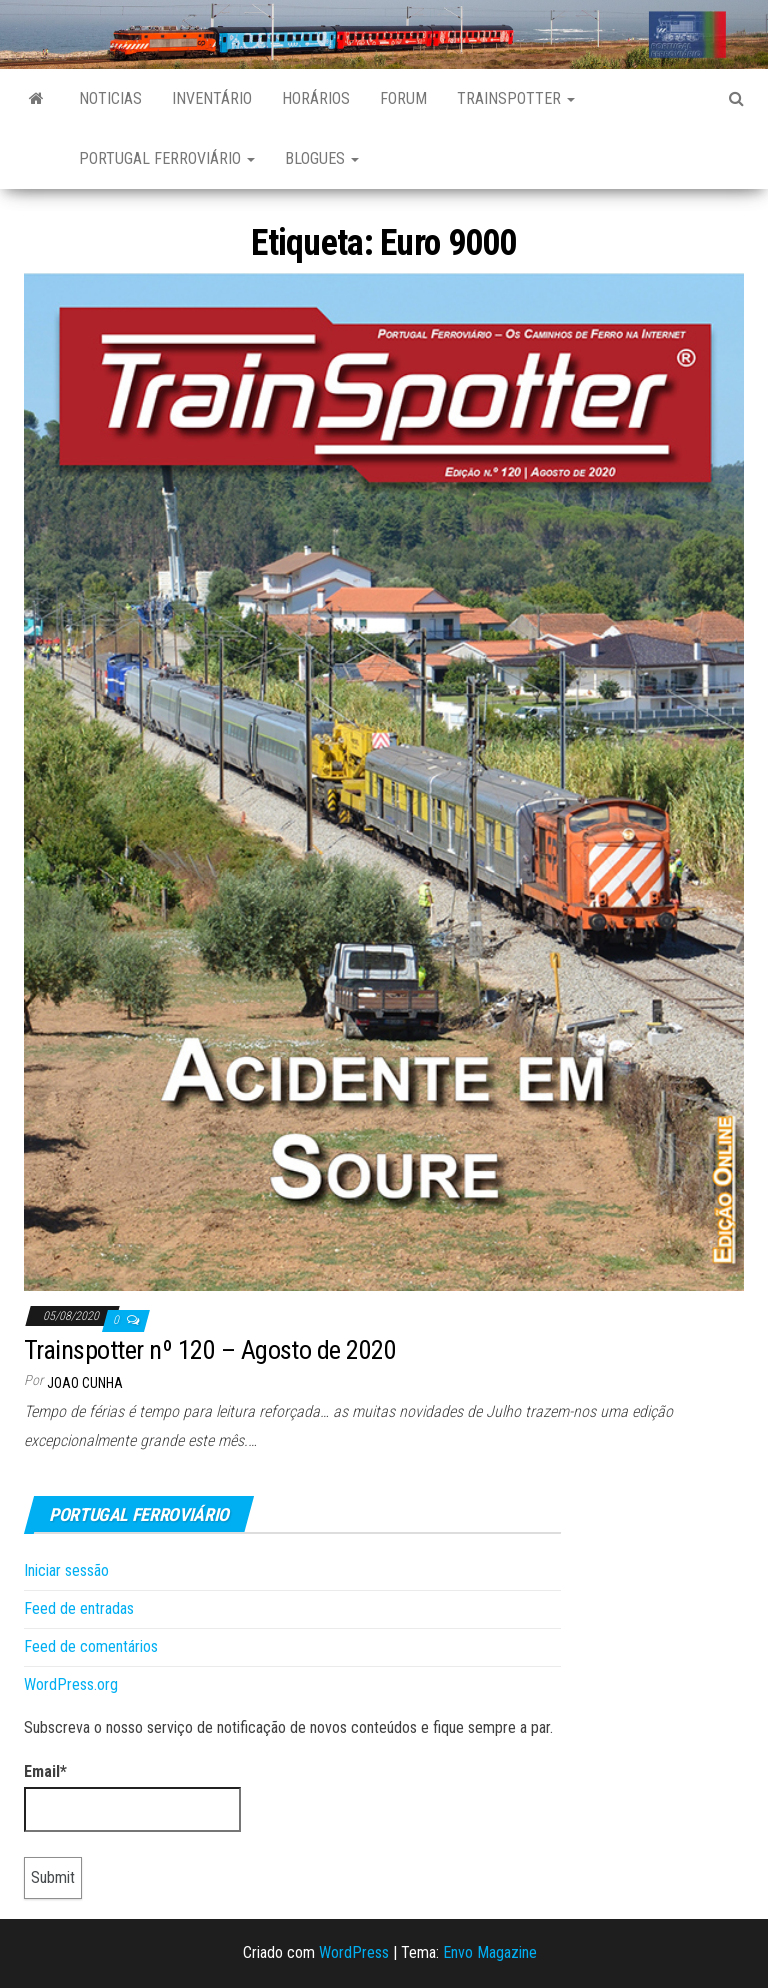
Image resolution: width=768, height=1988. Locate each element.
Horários (316, 98)
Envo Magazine (490, 1952)
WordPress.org (71, 1684)
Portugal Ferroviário (167, 158)
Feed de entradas (79, 1608)
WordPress (354, 1952)
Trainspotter (516, 98)
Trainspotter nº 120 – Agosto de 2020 (210, 1350)
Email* (132, 1797)
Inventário (212, 98)
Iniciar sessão (66, 1570)
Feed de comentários (91, 1646)
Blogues (322, 158)
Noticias (110, 98)
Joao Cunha (85, 1383)
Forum (403, 98)
